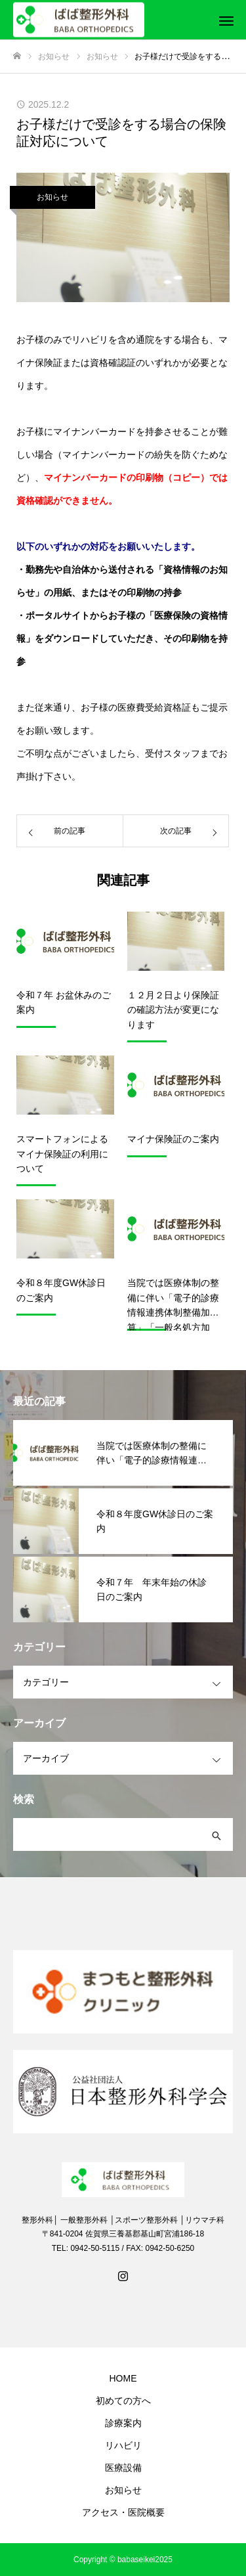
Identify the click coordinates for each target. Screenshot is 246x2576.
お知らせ (52, 197)
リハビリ (123, 2445)
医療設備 (123, 2467)
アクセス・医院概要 (123, 2512)
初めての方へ (123, 2400)
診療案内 (123, 2423)
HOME (123, 2378)
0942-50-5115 (94, 2248)
